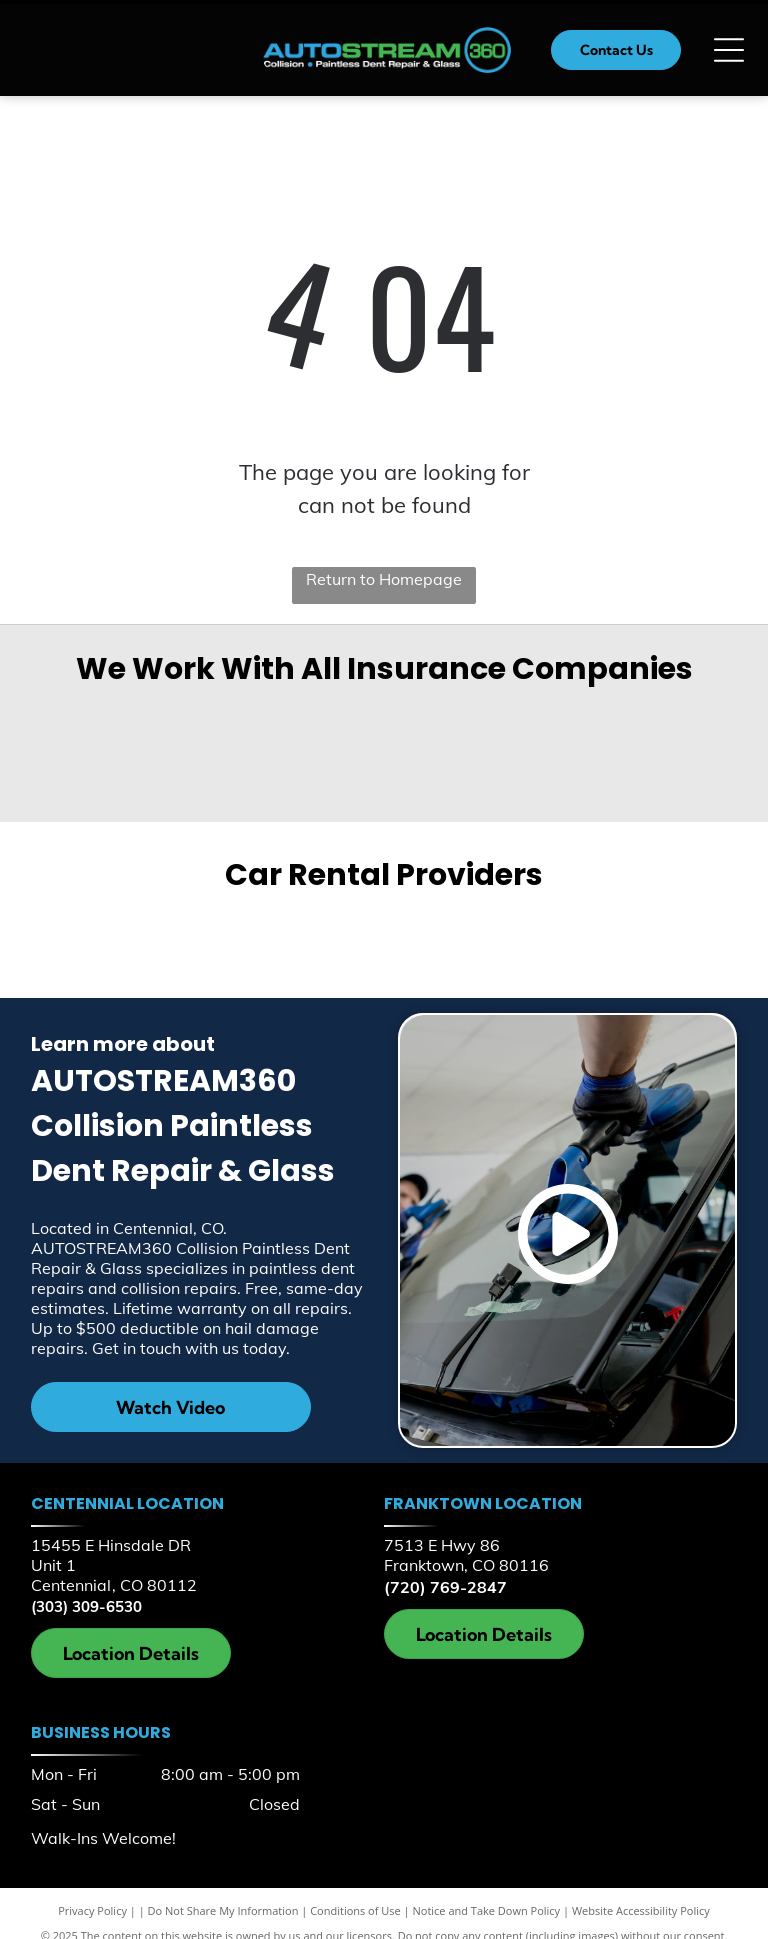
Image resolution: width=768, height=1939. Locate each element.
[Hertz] (559, 937)
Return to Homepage (384, 579)
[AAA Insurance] (567, 721)
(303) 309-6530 (86, 1606)
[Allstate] (690, 721)
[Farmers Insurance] (445, 721)
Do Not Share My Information (223, 1910)
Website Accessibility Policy (641, 1910)
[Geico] (78, 721)
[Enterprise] (208, 937)
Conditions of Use (355, 1910)
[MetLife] (201, 721)
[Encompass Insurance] (322, 721)
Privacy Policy (92, 1910)
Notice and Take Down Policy (487, 1910)
